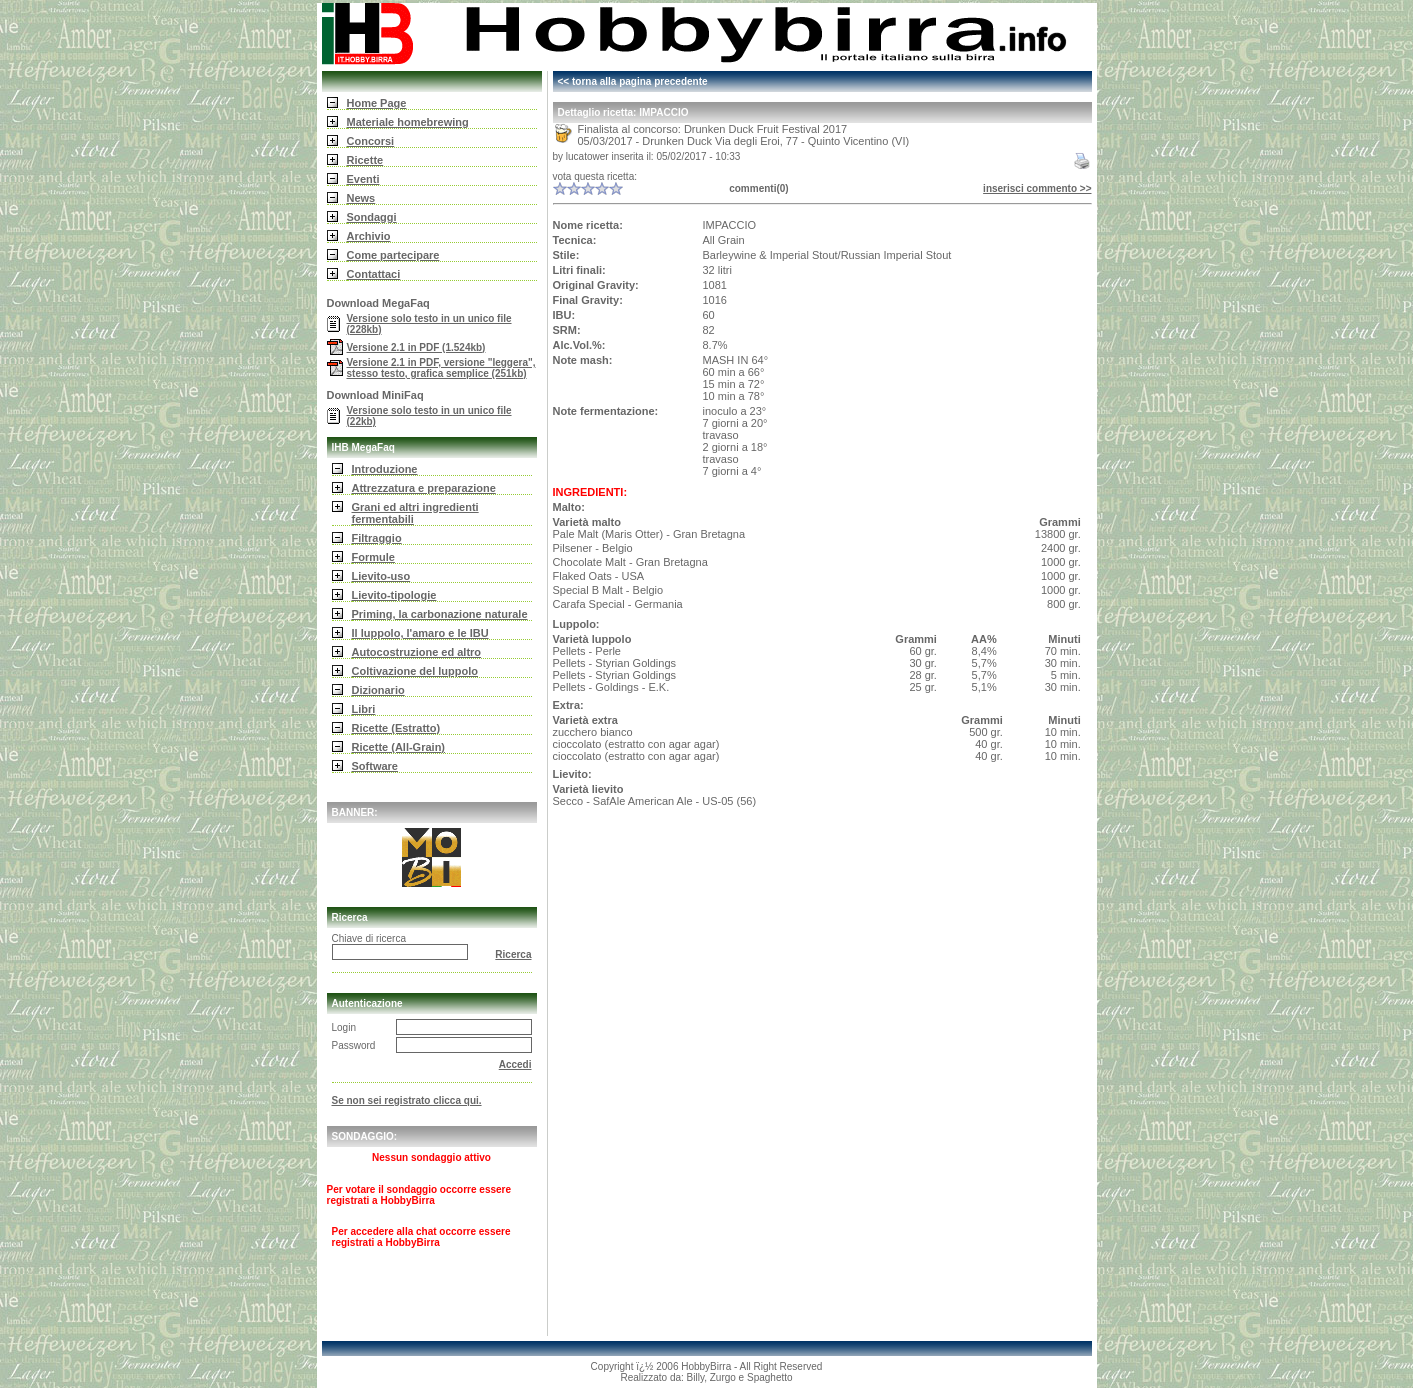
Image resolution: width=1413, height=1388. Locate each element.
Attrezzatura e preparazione (424, 488)
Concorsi (371, 141)
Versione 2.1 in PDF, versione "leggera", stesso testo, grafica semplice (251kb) (441, 368)
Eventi (363, 179)
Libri (364, 709)
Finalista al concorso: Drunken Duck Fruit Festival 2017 (713, 129)
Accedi (515, 1064)
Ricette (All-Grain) (399, 747)
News (361, 198)
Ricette (365, 160)
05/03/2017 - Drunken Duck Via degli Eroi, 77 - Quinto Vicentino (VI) (744, 141)
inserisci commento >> (1037, 188)
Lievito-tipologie (394, 595)
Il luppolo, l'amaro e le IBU (420, 633)
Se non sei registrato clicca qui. (407, 1100)
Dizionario (378, 690)
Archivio (369, 236)
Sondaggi (372, 217)
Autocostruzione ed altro (417, 652)
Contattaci (374, 274)
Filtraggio (377, 538)
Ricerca (513, 954)
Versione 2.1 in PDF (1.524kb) (416, 347)
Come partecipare (393, 255)
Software (375, 766)
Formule (373, 557)
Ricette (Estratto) (396, 728)
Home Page (377, 103)
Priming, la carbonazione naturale (440, 614)
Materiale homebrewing (408, 122)
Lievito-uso (381, 576)
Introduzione (385, 469)
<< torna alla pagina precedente (633, 81)
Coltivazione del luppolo (415, 671)
